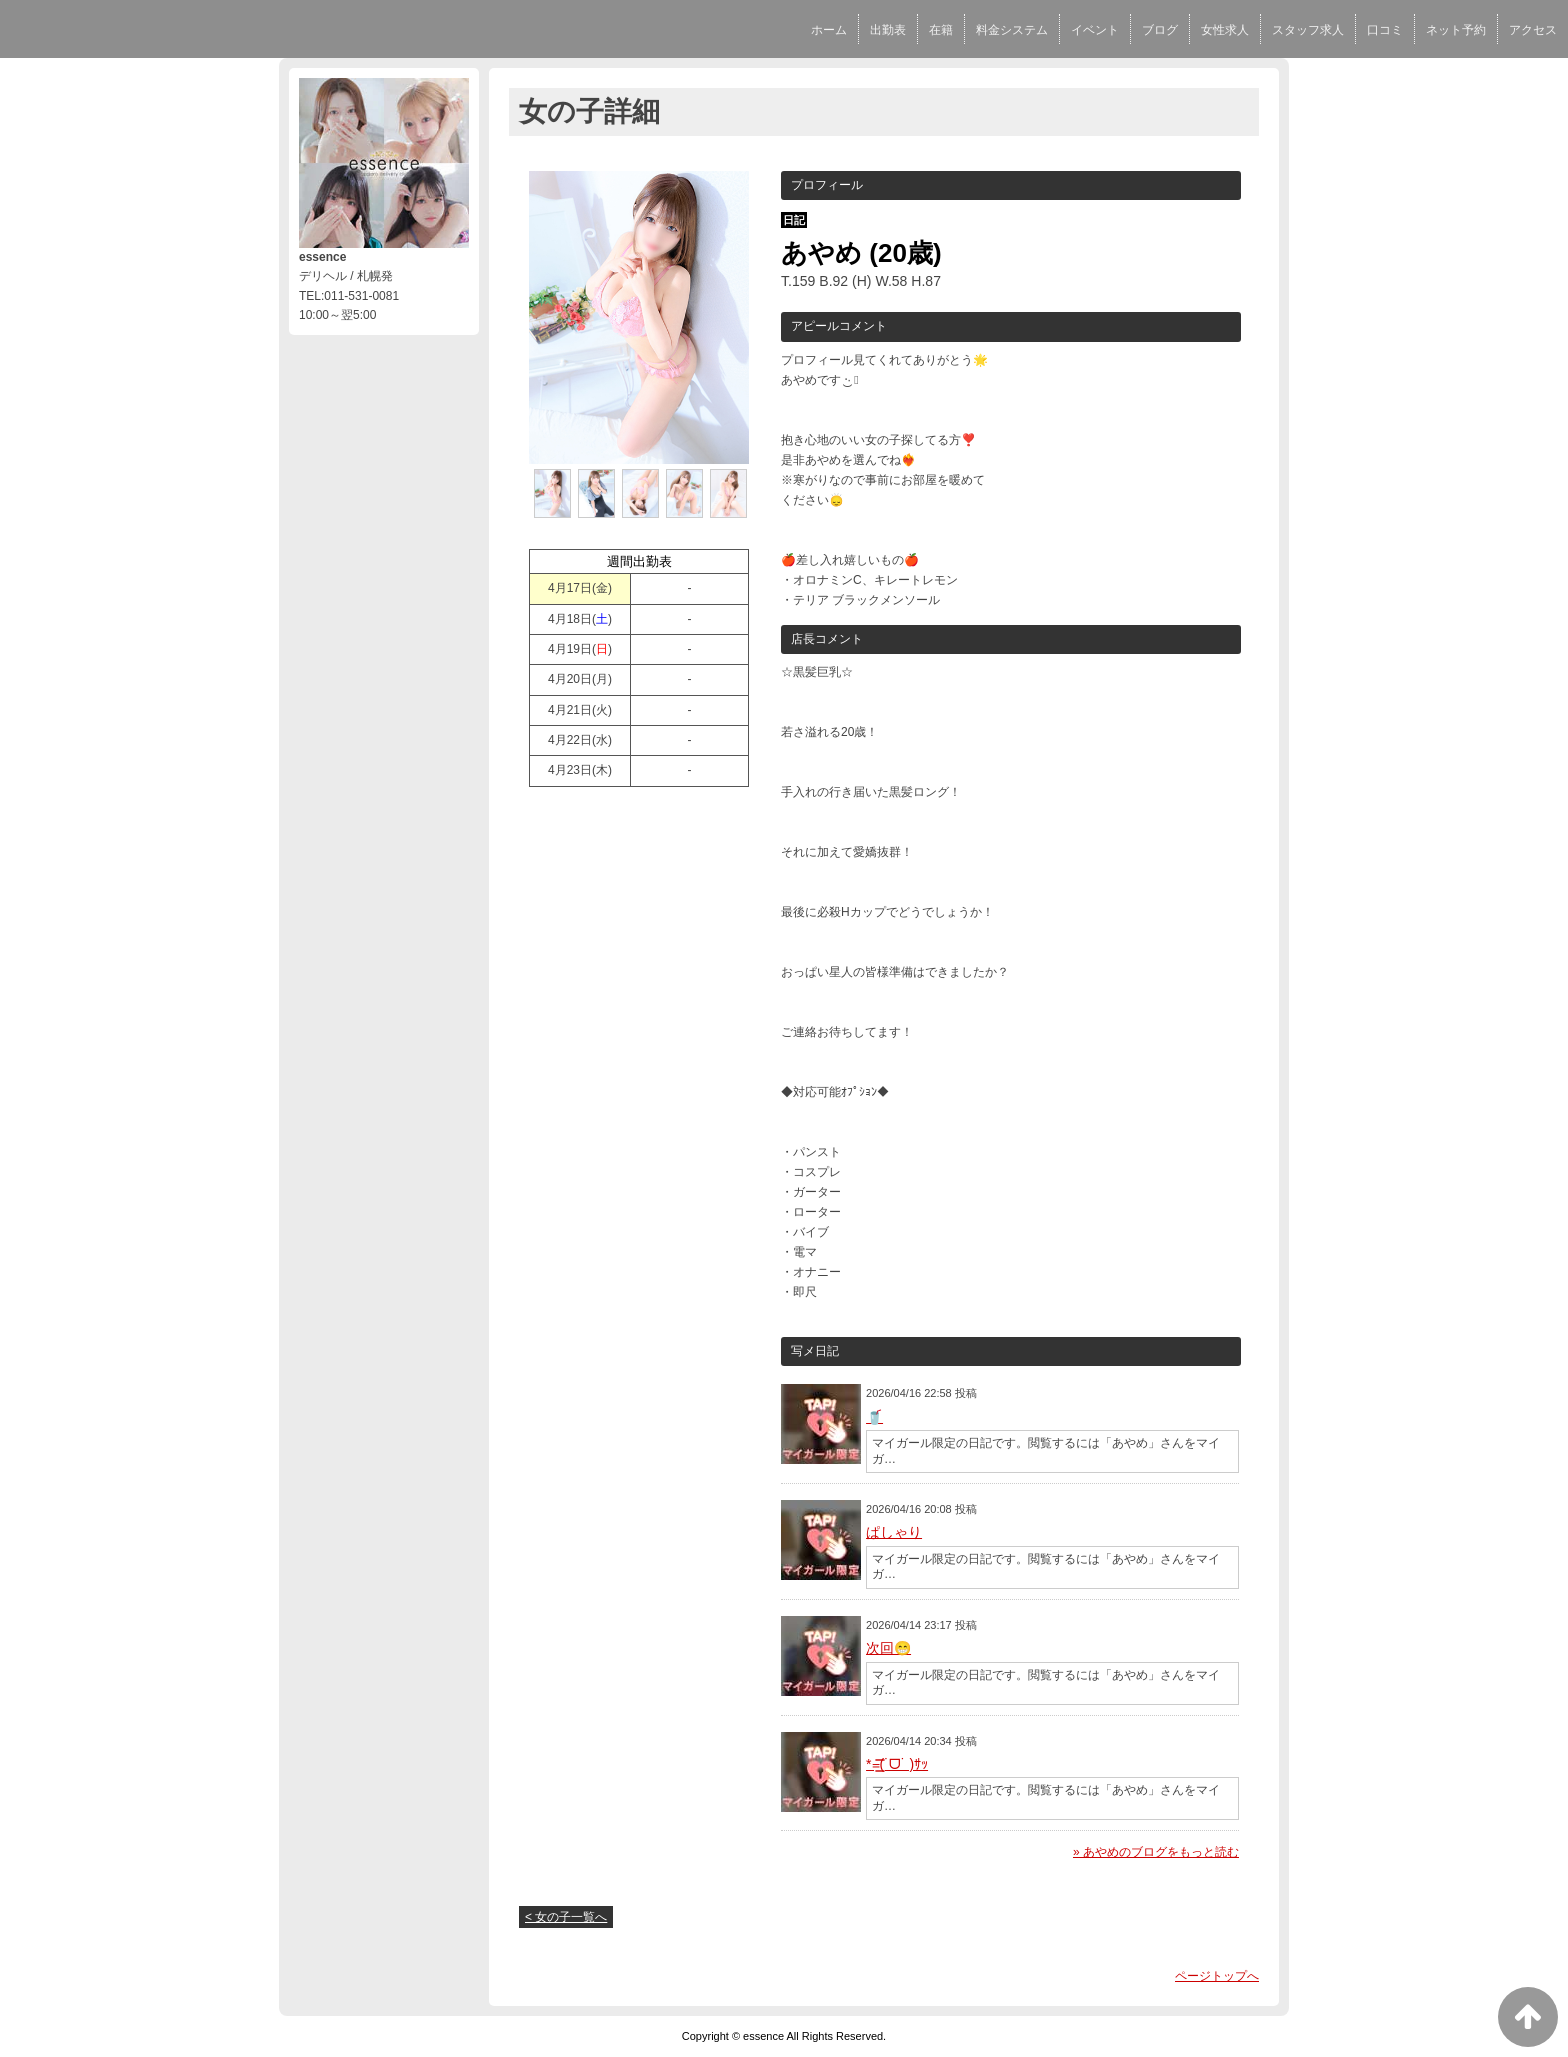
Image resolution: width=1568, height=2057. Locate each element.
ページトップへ (1217, 1976)
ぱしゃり (894, 1532)
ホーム (829, 30)
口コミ (1385, 30)
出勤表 (888, 30)
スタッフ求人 (1308, 30)
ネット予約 (1456, 30)
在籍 (941, 30)
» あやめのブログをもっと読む (1156, 1852)
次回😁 (888, 1648)
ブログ (1160, 30)
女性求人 (1225, 30)
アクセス (1533, 30)
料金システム (1012, 30)
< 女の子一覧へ (566, 1917)
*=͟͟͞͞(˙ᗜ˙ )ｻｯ (897, 1764)
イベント (1095, 30)
